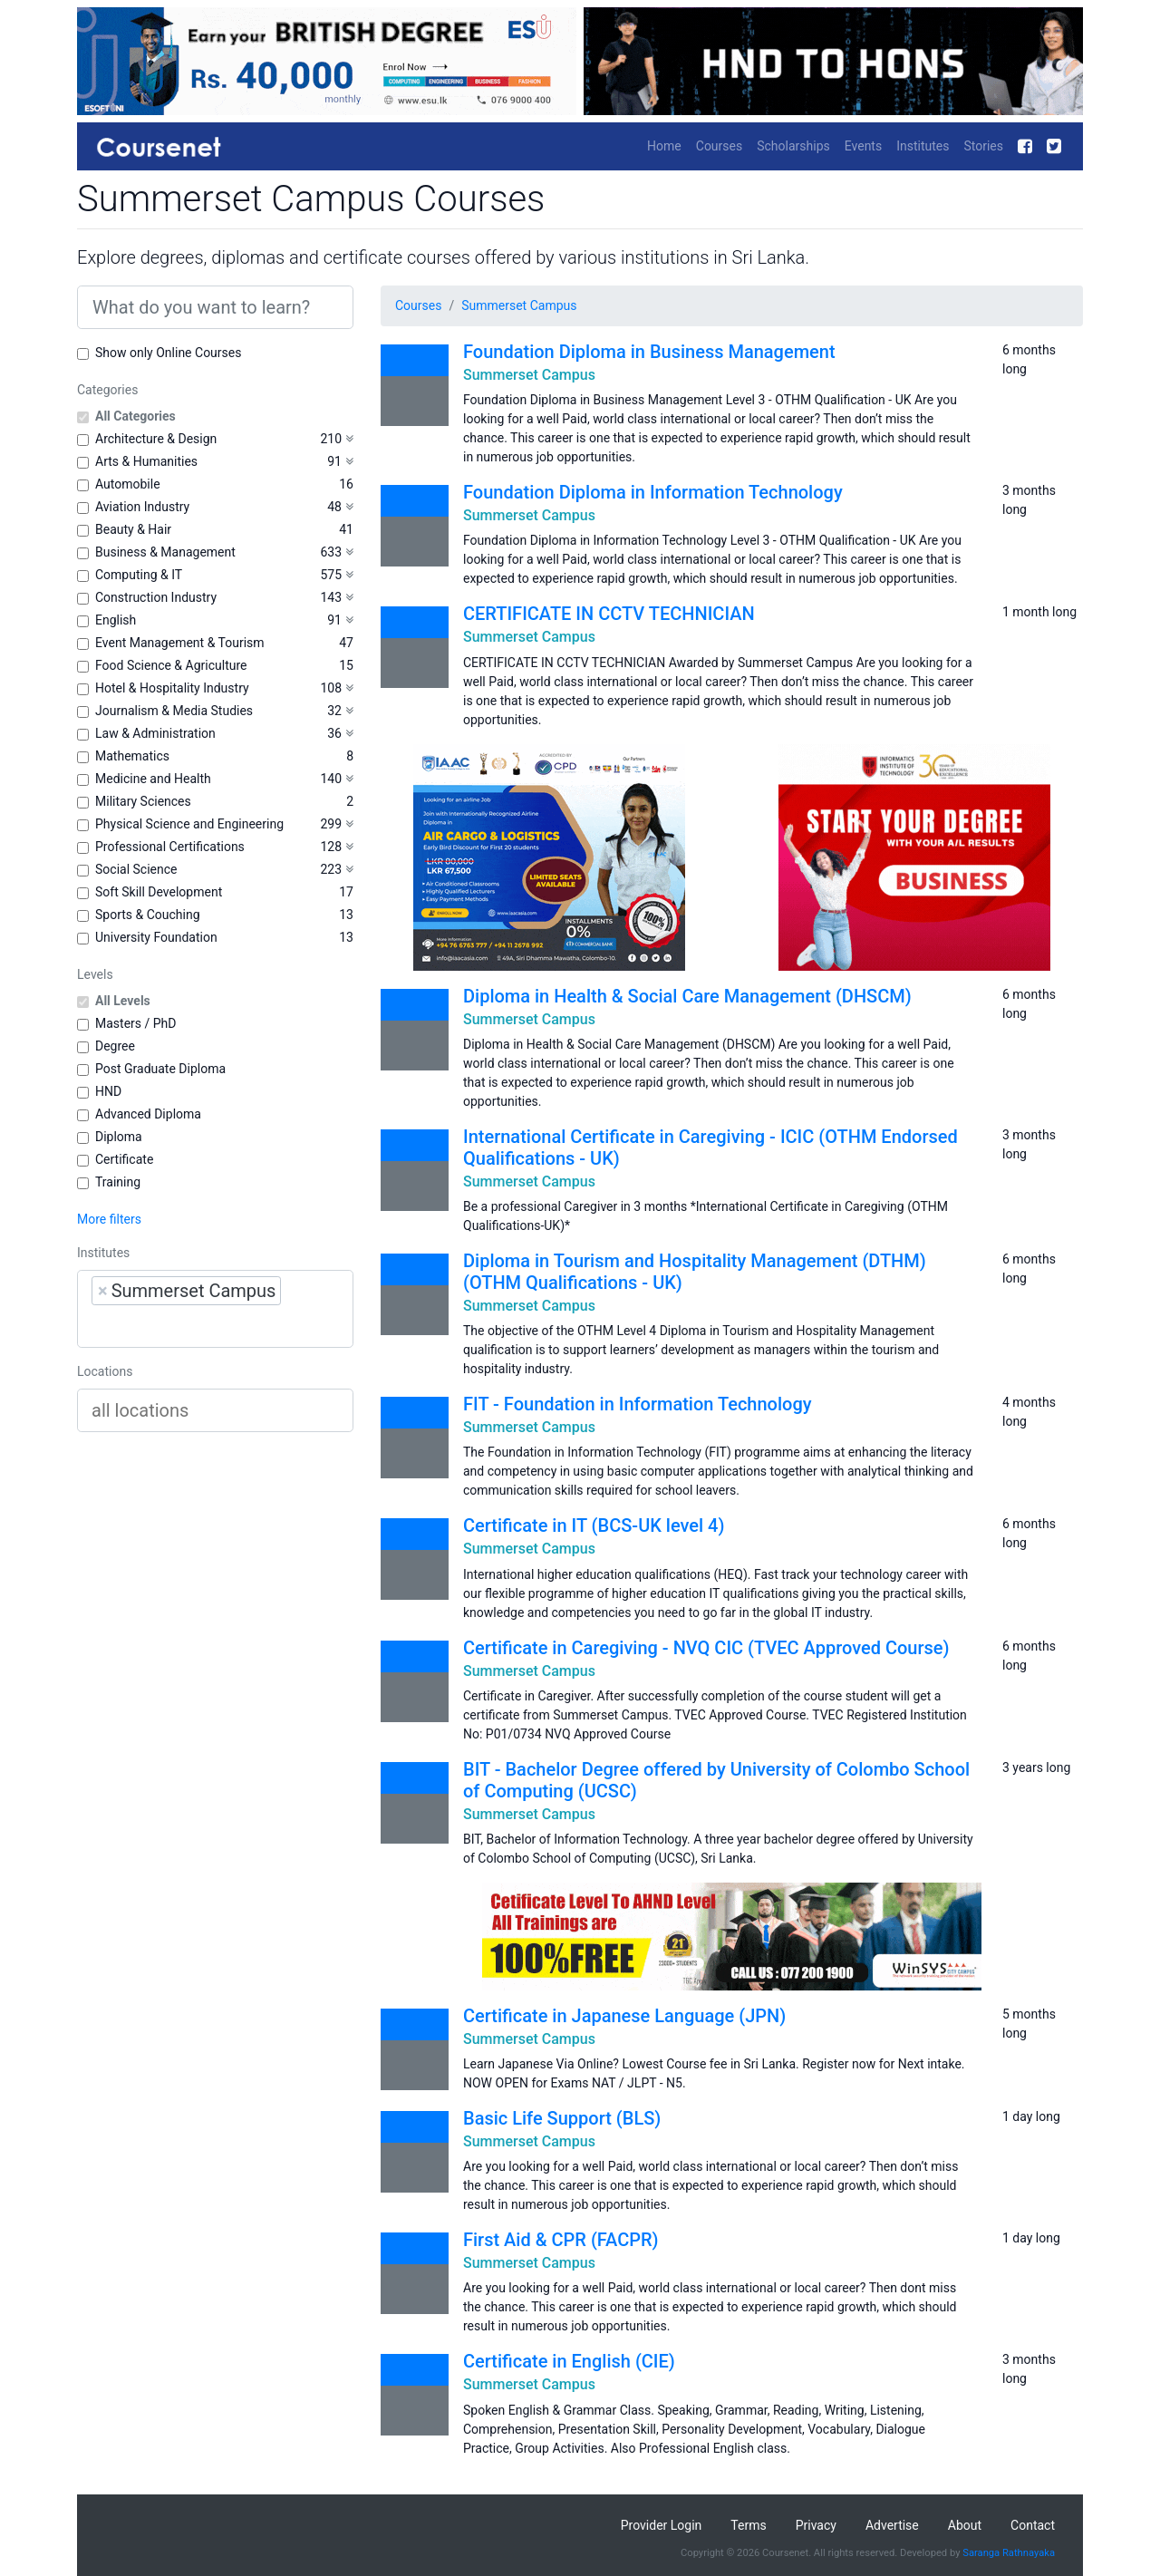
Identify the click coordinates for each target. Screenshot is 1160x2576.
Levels (95, 974)
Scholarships (793, 146)
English (115, 620)
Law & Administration (155, 733)
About (964, 2525)
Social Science (136, 869)
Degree (115, 1046)
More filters (109, 1219)
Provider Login (661, 2525)
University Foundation (156, 937)
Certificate (124, 1159)
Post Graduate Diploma (160, 1068)
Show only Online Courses (168, 352)
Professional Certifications (170, 846)
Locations (104, 1371)
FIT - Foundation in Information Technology (637, 1404)
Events (863, 146)
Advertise (892, 2525)
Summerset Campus (518, 305)
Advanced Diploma (148, 1114)
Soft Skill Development (158, 892)
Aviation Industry (142, 506)
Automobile (127, 484)
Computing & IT (138, 574)
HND (108, 1091)
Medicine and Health (153, 778)
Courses (719, 146)
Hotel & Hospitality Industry (172, 688)
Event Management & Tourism (180, 642)
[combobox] (215, 1309)
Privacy (816, 2525)
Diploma (118, 1136)
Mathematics (132, 756)
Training (117, 1182)
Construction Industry (156, 597)
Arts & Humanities (146, 461)
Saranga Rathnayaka (1008, 2553)
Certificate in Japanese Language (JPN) (624, 2016)
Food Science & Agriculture (170, 665)
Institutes (922, 146)
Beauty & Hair (133, 529)
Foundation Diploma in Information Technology (653, 492)
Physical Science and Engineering (189, 824)
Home (664, 146)
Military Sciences (143, 801)
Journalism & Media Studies (174, 710)
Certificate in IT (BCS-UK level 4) (593, 1525)
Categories (107, 390)
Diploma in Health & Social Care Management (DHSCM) (687, 996)
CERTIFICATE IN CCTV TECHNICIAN (609, 614)
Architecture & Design (156, 438)
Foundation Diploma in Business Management (649, 352)
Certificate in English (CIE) (569, 2361)
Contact (1032, 2525)
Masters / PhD (136, 1023)
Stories (983, 146)
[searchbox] (207, 1326)
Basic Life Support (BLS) (562, 2118)
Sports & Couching (147, 914)
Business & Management (165, 552)
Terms (748, 2525)
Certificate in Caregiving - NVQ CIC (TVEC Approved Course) (706, 1648)
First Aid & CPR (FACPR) (561, 2240)
